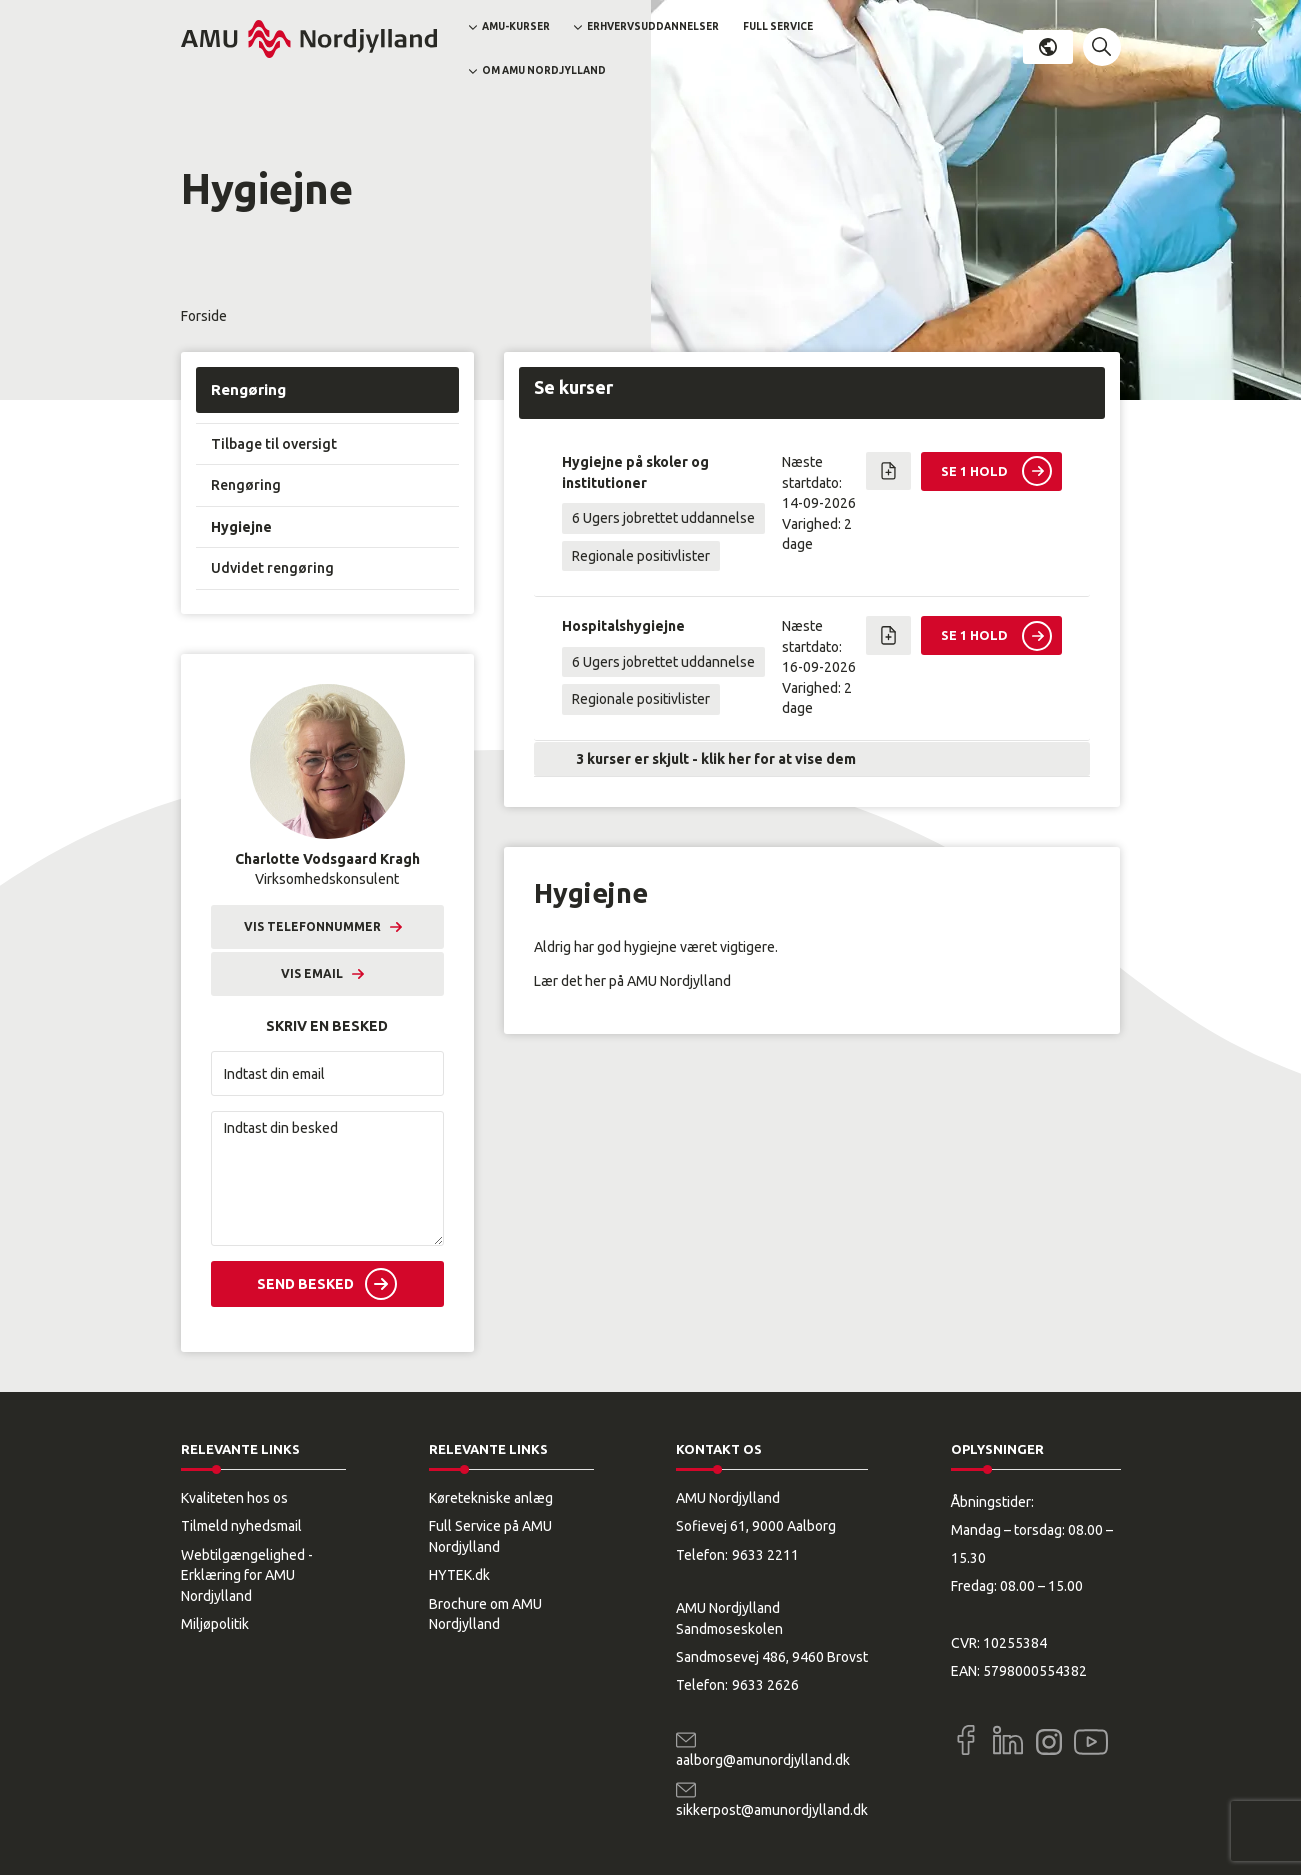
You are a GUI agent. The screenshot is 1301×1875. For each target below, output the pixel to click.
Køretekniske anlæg (491, 1498)
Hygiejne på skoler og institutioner (635, 472)
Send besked (305, 1284)
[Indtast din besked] (327, 1178)
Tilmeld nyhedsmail (241, 1526)
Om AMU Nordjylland (544, 70)
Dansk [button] (1048, 47)
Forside (204, 316)
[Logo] (309, 39)
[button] (1102, 47)
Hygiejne (241, 527)
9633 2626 (765, 1685)
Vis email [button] (312, 973)
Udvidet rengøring (272, 568)
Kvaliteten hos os (234, 1498)
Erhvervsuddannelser (653, 26)
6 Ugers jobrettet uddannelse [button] (663, 518)
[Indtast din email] (327, 1073)
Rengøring (248, 389)
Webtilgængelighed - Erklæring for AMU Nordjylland (247, 1575)
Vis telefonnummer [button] (312, 926)
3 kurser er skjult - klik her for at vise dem (716, 759)
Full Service (778, 26)
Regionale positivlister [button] (641, 556)
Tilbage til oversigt (274, 444)
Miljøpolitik (215, 1624)
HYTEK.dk (459, 1575)
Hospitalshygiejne (623, 626)
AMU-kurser (516, 26)
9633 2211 (765, 1555)
